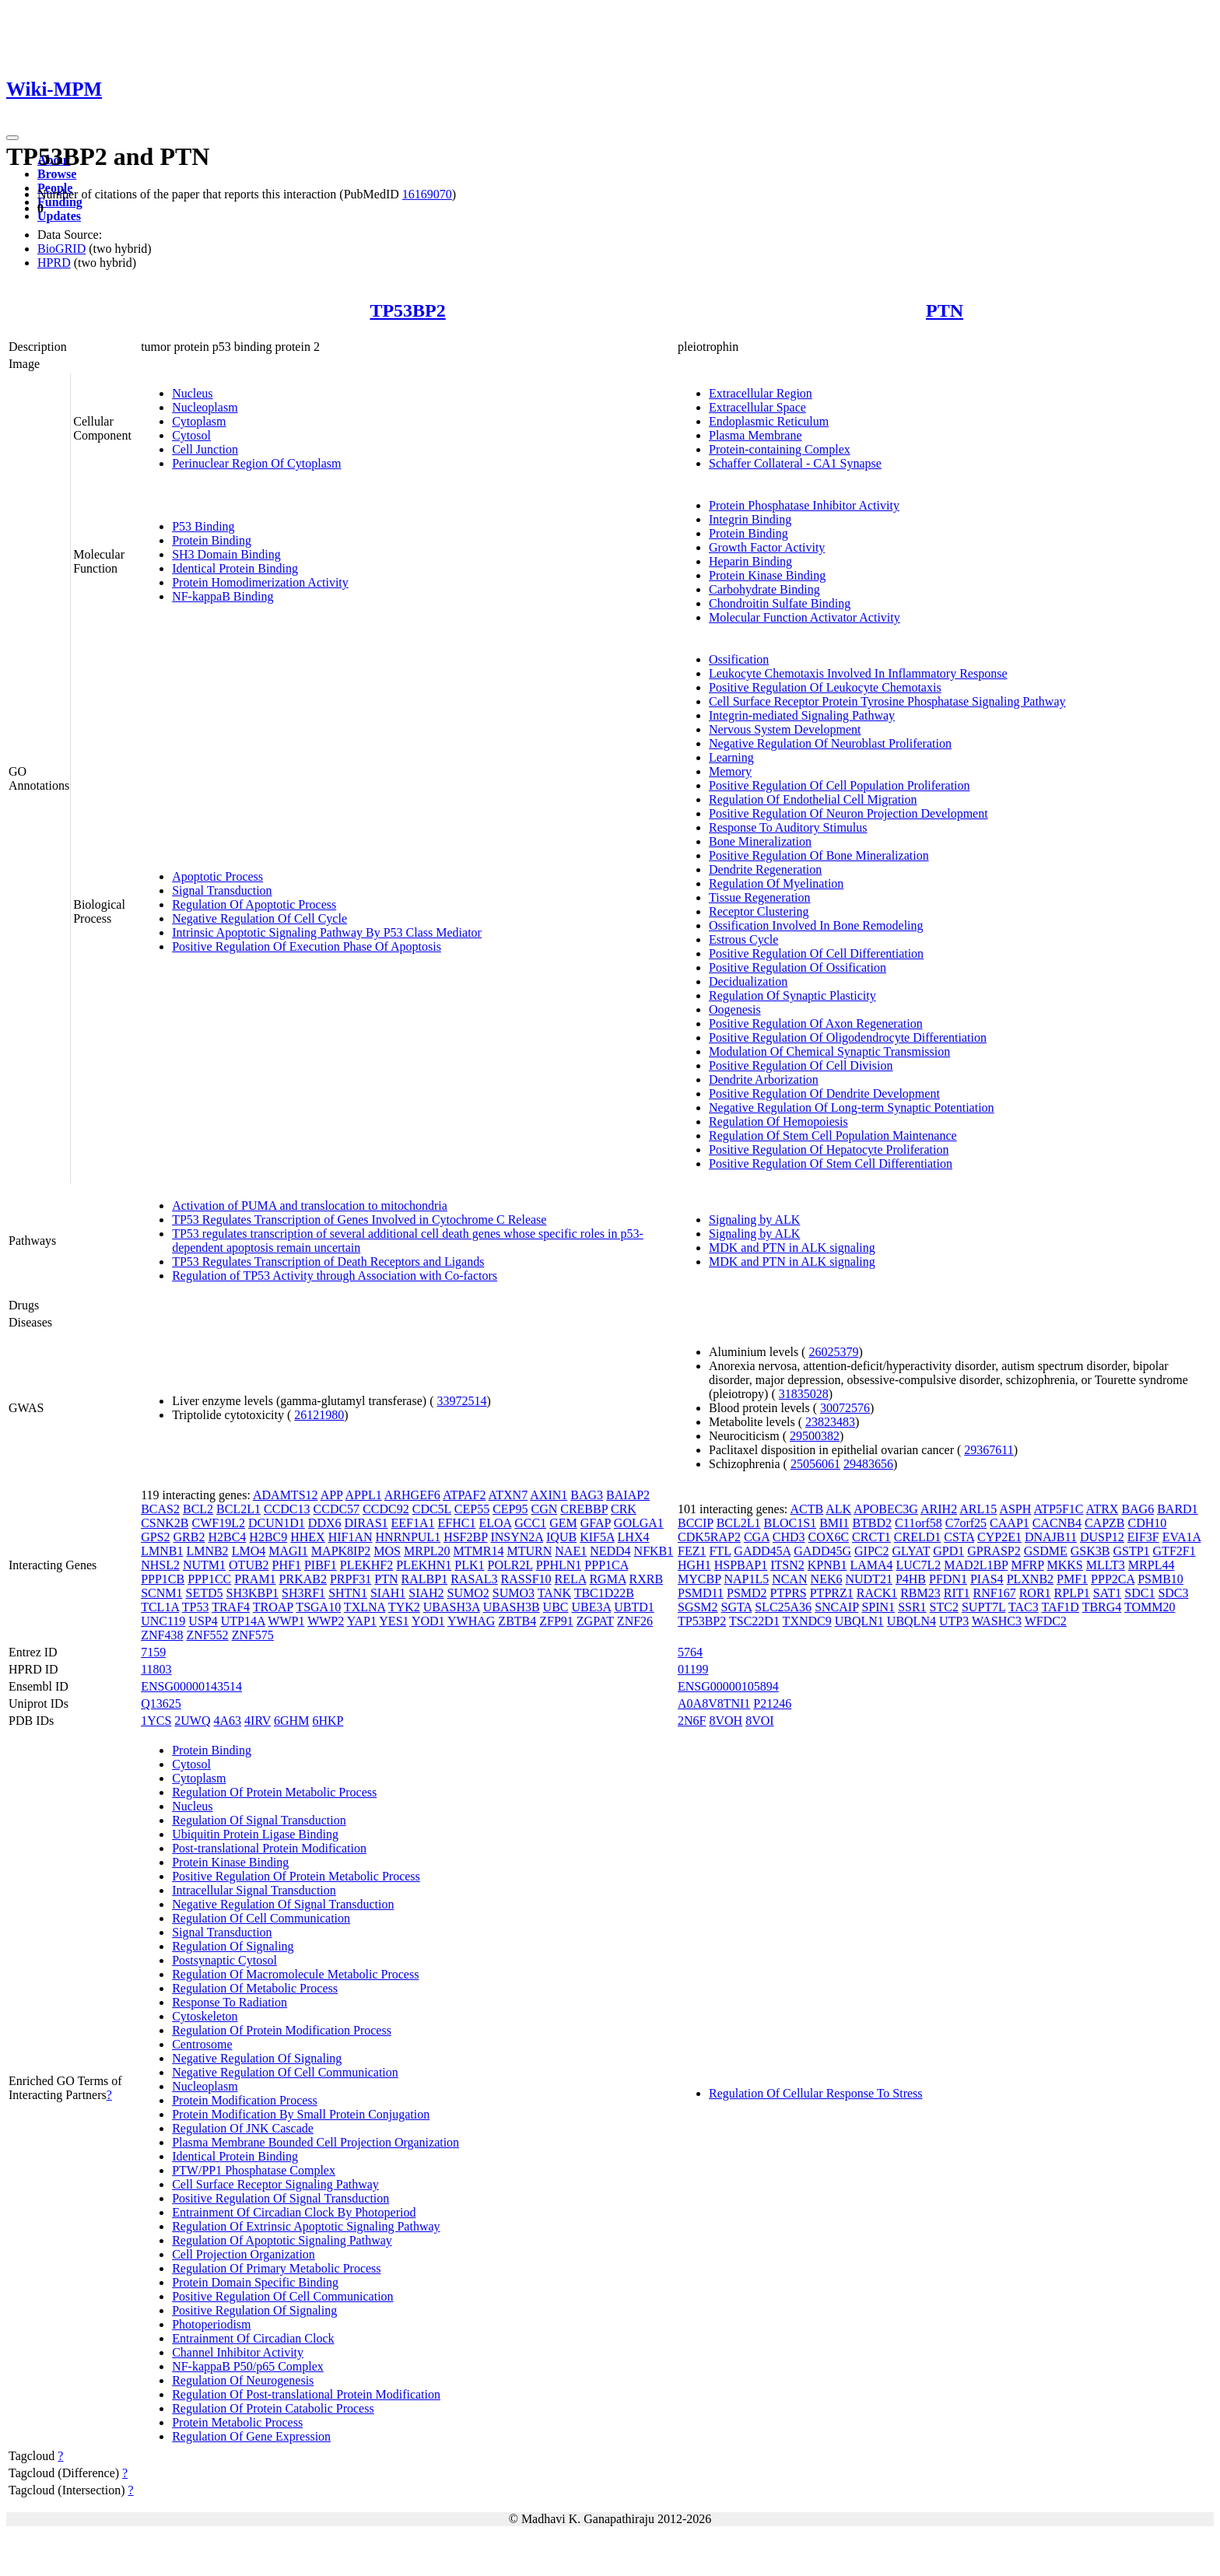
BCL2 (198, 1509)
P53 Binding (203, 526)
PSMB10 (1160, 1579)
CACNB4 (1057, 1523)
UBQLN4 (911, 1621)
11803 (156, 1669)
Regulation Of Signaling (232, 1946)
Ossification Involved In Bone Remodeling (816, 925)
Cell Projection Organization (243, 2254)
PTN (944, 310)
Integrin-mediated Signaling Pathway (802, 715)
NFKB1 (654, 1551)
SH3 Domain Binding (226, 554)
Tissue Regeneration (760, 897)
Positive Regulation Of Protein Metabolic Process (296, 1876)
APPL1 (363, 1495)
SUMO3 (514, 1593)
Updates (59, 216)
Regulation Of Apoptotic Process (254, 904)
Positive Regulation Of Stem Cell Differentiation (830, 1163)
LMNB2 (207, 1551)
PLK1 (469, 1565)
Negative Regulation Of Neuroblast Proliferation (830, 743)
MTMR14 (479, 1551)
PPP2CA (1112, 1579)
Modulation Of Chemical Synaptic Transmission (829, 1051)
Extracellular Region (760, 393)
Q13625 (161, 1703)
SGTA (736, 1607)
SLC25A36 (783, 1607)
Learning (731, 757)
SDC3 (1173, 1593)
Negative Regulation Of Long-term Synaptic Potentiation (851, 1107)
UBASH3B (511, 1607)
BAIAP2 (628, 1495)
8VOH (725, 1720)
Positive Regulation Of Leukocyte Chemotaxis (825, 687)
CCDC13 (287, 1509)
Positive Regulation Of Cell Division (800, 1065)
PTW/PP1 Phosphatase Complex (253, 2170)
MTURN (529, 1551)
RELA (571, 1579)
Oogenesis (735, 1009)
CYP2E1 (999, 1537)
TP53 (195, 1607)
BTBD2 (872, 1523)
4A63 (228, 1720)
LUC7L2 (918, 1565)
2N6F (692, 1720)
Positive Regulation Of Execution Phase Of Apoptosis (306, 946)
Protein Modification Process (244, 2100)
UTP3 (954, 1621)
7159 (153, 1652)
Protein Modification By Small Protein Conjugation (300, 2114)
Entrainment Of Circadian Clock (253, 2338)
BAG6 (1137, 1509)
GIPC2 (871, 1551)
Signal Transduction (222, 890)
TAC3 (1023, 1607)
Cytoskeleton (204, 2016)
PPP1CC (209, 1579)
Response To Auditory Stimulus (788, 827)
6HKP (327, 1720)
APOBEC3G (886, 1509)
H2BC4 (227, 1537)
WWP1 (286, 1621)
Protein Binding (211, 540)
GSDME (1046, 1551)
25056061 (815, 1463)
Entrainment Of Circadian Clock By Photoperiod (293, 2212)
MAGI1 (288, 1551)
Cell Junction (205, 449)
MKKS (1065, 1565)
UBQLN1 (859, 1621)
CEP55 (471, 1509)
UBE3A (592, 1607)
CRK (623, 1509)
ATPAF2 (464, 1495)
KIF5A (597, 1537)
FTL (720, 1551)
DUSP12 (1102, 1537)
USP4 (202, 1621)
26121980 (319, 1414)
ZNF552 (207, 1635)
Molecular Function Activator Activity (804, 617)
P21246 (772, 1703)
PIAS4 (987, 1579)
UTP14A (243, 1621)
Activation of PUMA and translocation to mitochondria (309, 1205)
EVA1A (1181, 1537)
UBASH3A (451, 1607)
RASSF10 (526, 1579)
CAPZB (1105, 1523)
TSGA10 (318, 1607)
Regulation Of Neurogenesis (243, 2380)
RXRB (646, 1579)
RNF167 (994, 1593)
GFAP (595, 1523)
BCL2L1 (238, 1509)
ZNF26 (635, 1621)
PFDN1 (948, 1579)
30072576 (845, 1407)
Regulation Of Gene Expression (251, 2436)
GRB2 (189, 1537)
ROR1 (1035, 1593)
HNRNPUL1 (408, 1537)
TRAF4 (231, 1607)
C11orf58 (918, 1523)
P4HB (911, 1579)
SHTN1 (347, 1593)
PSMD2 (747, 1593)
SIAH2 (425, 1593)
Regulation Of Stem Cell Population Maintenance (833, 1135)
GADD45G (822, 1551)
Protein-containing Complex (779, 449)
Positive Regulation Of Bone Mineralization (819, 855)
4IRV (257, 1720)
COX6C (828, 1537)
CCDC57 (337, 1509)
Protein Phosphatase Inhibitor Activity (804, 505)
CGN (544, 1509)
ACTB (806, 1509)
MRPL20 (427, 1551)
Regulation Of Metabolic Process (255, 1988)
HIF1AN (350, 1537)
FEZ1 (692, 1551)
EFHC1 (457, 1523)
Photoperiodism (211, 2324)
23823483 (830, 1421)
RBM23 (920, 1593)
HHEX (307, 1537)
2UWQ (192, 1720)
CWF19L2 (218, 1523)
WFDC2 (1046, 1621)
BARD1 (1177, 1509)
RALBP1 (424, 1579)
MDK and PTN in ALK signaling (792, 1247)
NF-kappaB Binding (222, 596)
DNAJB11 (1051, 1537)
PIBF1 (320, 1565)
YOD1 (428, 1621)
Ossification (739, 659)
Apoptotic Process (217, 876)
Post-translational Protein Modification (269, 1848)
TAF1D (1060, 1607)
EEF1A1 (413, 1523)
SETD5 (204, 1593)
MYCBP (699, 1579)
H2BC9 (268, 1537)
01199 (693, 1669)
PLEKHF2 (366, 1565)
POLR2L (510, 1565)
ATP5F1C (1058, 1509)
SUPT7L (983, 1607)
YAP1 (362, 1621)
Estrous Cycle (743, 939)
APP (332, 1495)
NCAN (789, 1579)
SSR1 (912, 1607)
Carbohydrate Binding (764, 589)
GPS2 (155, 1537)
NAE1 (571, 1551)
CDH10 (1147, 1523)
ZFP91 (556, 1621)
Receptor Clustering (758, 911)
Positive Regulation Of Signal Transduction (280, 2198)
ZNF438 (162, 1635)
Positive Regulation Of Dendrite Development (824, 1093)
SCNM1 (161, 1593)
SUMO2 (468, 1593)
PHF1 (286, 1565)
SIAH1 (387, 1593)
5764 (690, 1652)
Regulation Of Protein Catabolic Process (273, 2408)
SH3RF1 (303, 1593)
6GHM (291, 1720)
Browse (56, 173)
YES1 (393, 1621)
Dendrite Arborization (764, 1079)
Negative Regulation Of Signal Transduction (283, 1904)
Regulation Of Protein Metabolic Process (274, 1792)
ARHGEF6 (412, 1495)
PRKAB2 (303, 1579)
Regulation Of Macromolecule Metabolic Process (295, 1974)
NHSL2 (160, 1565)
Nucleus (192, 393)
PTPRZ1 (832, 1593)
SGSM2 (698, 1607)
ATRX (1102, 1509)
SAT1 (1107, 1593)
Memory (730, 771)
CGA (757, 1537)
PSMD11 (701, 1593)
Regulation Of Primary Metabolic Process (276, 2268)
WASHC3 (997, 1621)
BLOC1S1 (790, 1523)
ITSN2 (787, 1565)
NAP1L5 (746, 1579)
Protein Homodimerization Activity (260, 582)
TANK (554, 1593)
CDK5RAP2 (709, 1537)
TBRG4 (1102, 1607)
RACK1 (877, 1593)
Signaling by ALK (754, 1219)
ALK (838, 1509)
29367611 (988, 1449)
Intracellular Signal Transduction (254, 1890)
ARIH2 (938, 1509)
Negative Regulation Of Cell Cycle (259, 918)
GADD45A (762, 1551)
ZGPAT (595, 1621)
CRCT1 (871, 1537)
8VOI (759, 1720)
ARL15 (978, 1509)
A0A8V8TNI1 (714, 1703)
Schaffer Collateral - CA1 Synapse (795, 463)
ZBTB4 (517, 1621)
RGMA (607, 1579)
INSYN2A (516, 1537)
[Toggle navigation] (12, 137)
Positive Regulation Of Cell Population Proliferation (839, 785)
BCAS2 (160, 1509)
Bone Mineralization (760, 841)
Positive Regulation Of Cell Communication (282, 2296)
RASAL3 (473, 1579)
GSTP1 (1131, 1551)
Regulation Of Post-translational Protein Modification (306, 2394)
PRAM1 (254, 1579)
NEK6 (827, 1579)
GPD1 (948, 1551)
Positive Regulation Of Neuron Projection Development (848, 813)
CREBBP (584, 1509)
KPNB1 (827, 1565)
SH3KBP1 (252, 1593)
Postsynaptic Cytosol (224, 1960)
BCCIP (695, 1523)
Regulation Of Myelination (776, 883)
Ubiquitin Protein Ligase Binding (255, 1834)
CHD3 (789, 1537)
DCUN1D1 (276, 1523)
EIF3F (1143, 1537)
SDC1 (1139, 1593)
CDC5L (431, 1509)
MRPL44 (1151, 1565)
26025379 (833, 1351)
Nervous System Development (785, 729)
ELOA (495, 1523)
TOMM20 (1150, 1607)
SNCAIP (836, 1607)
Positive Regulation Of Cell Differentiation (816, 953)
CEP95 (510, 1509)
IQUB (561, 1537)
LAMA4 (871, 1565)
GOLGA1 (639, 1523)
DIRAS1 (366, 1523)
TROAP (273, 1607)
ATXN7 (508, 1495)
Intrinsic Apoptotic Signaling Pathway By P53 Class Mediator (327, 932)
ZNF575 (253, 1635)
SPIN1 (878, 1607)
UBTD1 (634, 1607)
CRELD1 (917, 1537)
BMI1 (834, 1523)
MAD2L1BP (976, 1565)
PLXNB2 (1030, 1579)
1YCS (156, 1720)
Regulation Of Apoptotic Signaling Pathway (282, 2240)
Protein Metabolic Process (237, 2422)
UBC (556, 1607)
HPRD (54, 262)
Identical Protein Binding (235, 568)
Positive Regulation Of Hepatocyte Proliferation (828, 1149)
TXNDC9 (807, 1621)
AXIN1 (548, 1495)
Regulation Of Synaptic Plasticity (792, 995)
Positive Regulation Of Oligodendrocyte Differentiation (848, 1037)
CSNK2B (164, 1523)
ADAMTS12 (285, 1495)
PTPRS (788, 1593)
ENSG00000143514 (191, 1686)
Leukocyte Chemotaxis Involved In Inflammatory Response (858, 673)
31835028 (804, 1393)
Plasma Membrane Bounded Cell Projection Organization (315, 2142)
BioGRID (61, 248)
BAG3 (586, 1495)
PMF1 (1072, 1579)
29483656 (868, 1463)
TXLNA (364, 1607)
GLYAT (911, 1551)
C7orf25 (966, 1523)
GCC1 (530, 1523)
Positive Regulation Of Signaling (254, 2310)
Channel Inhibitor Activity (237, 2352)
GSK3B (1090, 1551)
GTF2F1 (1174, 1551)
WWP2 (325, 1621)
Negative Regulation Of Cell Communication (285, 2072)
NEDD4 (610, 1551)
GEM (563, 1523)
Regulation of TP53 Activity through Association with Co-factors (334, 1275)
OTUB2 (249, 1565)
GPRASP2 (993, 1551)
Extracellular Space (757, 407)
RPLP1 (1072, 1593)
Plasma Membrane (755, 435)
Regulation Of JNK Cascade (243, 2128)
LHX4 (634, 1537)
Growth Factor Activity (767, 547)
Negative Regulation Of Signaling (257, 2058)
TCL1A (160, 1607)
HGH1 (694, 1565)
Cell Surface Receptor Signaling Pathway (275, 2184)
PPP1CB (162, 1579)
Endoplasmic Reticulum (769, 421)
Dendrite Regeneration (765, 869)
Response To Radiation (229, 2002)
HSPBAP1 (740, 1565)
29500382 (815, 1435)
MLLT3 (1105, 1565)
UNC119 (163, 1621)
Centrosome (202, 2044)
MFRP (1027, 1565)
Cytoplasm (199, 421)
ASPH (1015, 1509)
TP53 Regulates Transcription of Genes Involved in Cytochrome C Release (359, 1219)
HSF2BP (465, 1537)
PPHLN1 (559, 1565)
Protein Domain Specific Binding (255, 2282)
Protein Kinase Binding (767, 575)
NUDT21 (868, 1579)
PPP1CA (606, 1565)
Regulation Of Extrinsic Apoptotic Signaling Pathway (306, 2226)
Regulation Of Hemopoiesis (778, 1121)
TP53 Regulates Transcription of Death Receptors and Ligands (328, 1261)
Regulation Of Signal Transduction (259, 1820)
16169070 (427, 194)
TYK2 (404, 1607)
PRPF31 (350, 1579)
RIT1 (957, 1593)
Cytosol (191, 435)
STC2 (944, 1607)
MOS (387, 1551)
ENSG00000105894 (728, 1686)
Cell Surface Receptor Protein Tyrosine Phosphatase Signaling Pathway (887, 701)
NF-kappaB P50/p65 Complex (248, 2366)
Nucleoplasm (204, 407)
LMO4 (249, 1551)
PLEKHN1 (423, 1565)
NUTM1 (204, 1565)
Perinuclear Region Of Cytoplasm (256, 463)
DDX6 (325, 1523)
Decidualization (748, 981)
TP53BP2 (407, 310)
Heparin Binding (750, 561)
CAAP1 (1009, 1523)
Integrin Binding (750, 519)
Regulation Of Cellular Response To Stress (816, 2093)
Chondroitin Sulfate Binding (779, 603)
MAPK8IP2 (340, 1551)
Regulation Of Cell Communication (261, 1918)
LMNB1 (162, 1551)
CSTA (959, 1537)
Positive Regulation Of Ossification (797, 967)
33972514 (461, 1400)
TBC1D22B (604, 1593)
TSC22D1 (754, 1621)
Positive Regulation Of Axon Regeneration (816, 1023)
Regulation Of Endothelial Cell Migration (813, 799)
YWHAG (471, 1621)
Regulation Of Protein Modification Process (281, 2030)
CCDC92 (386, 1509)
